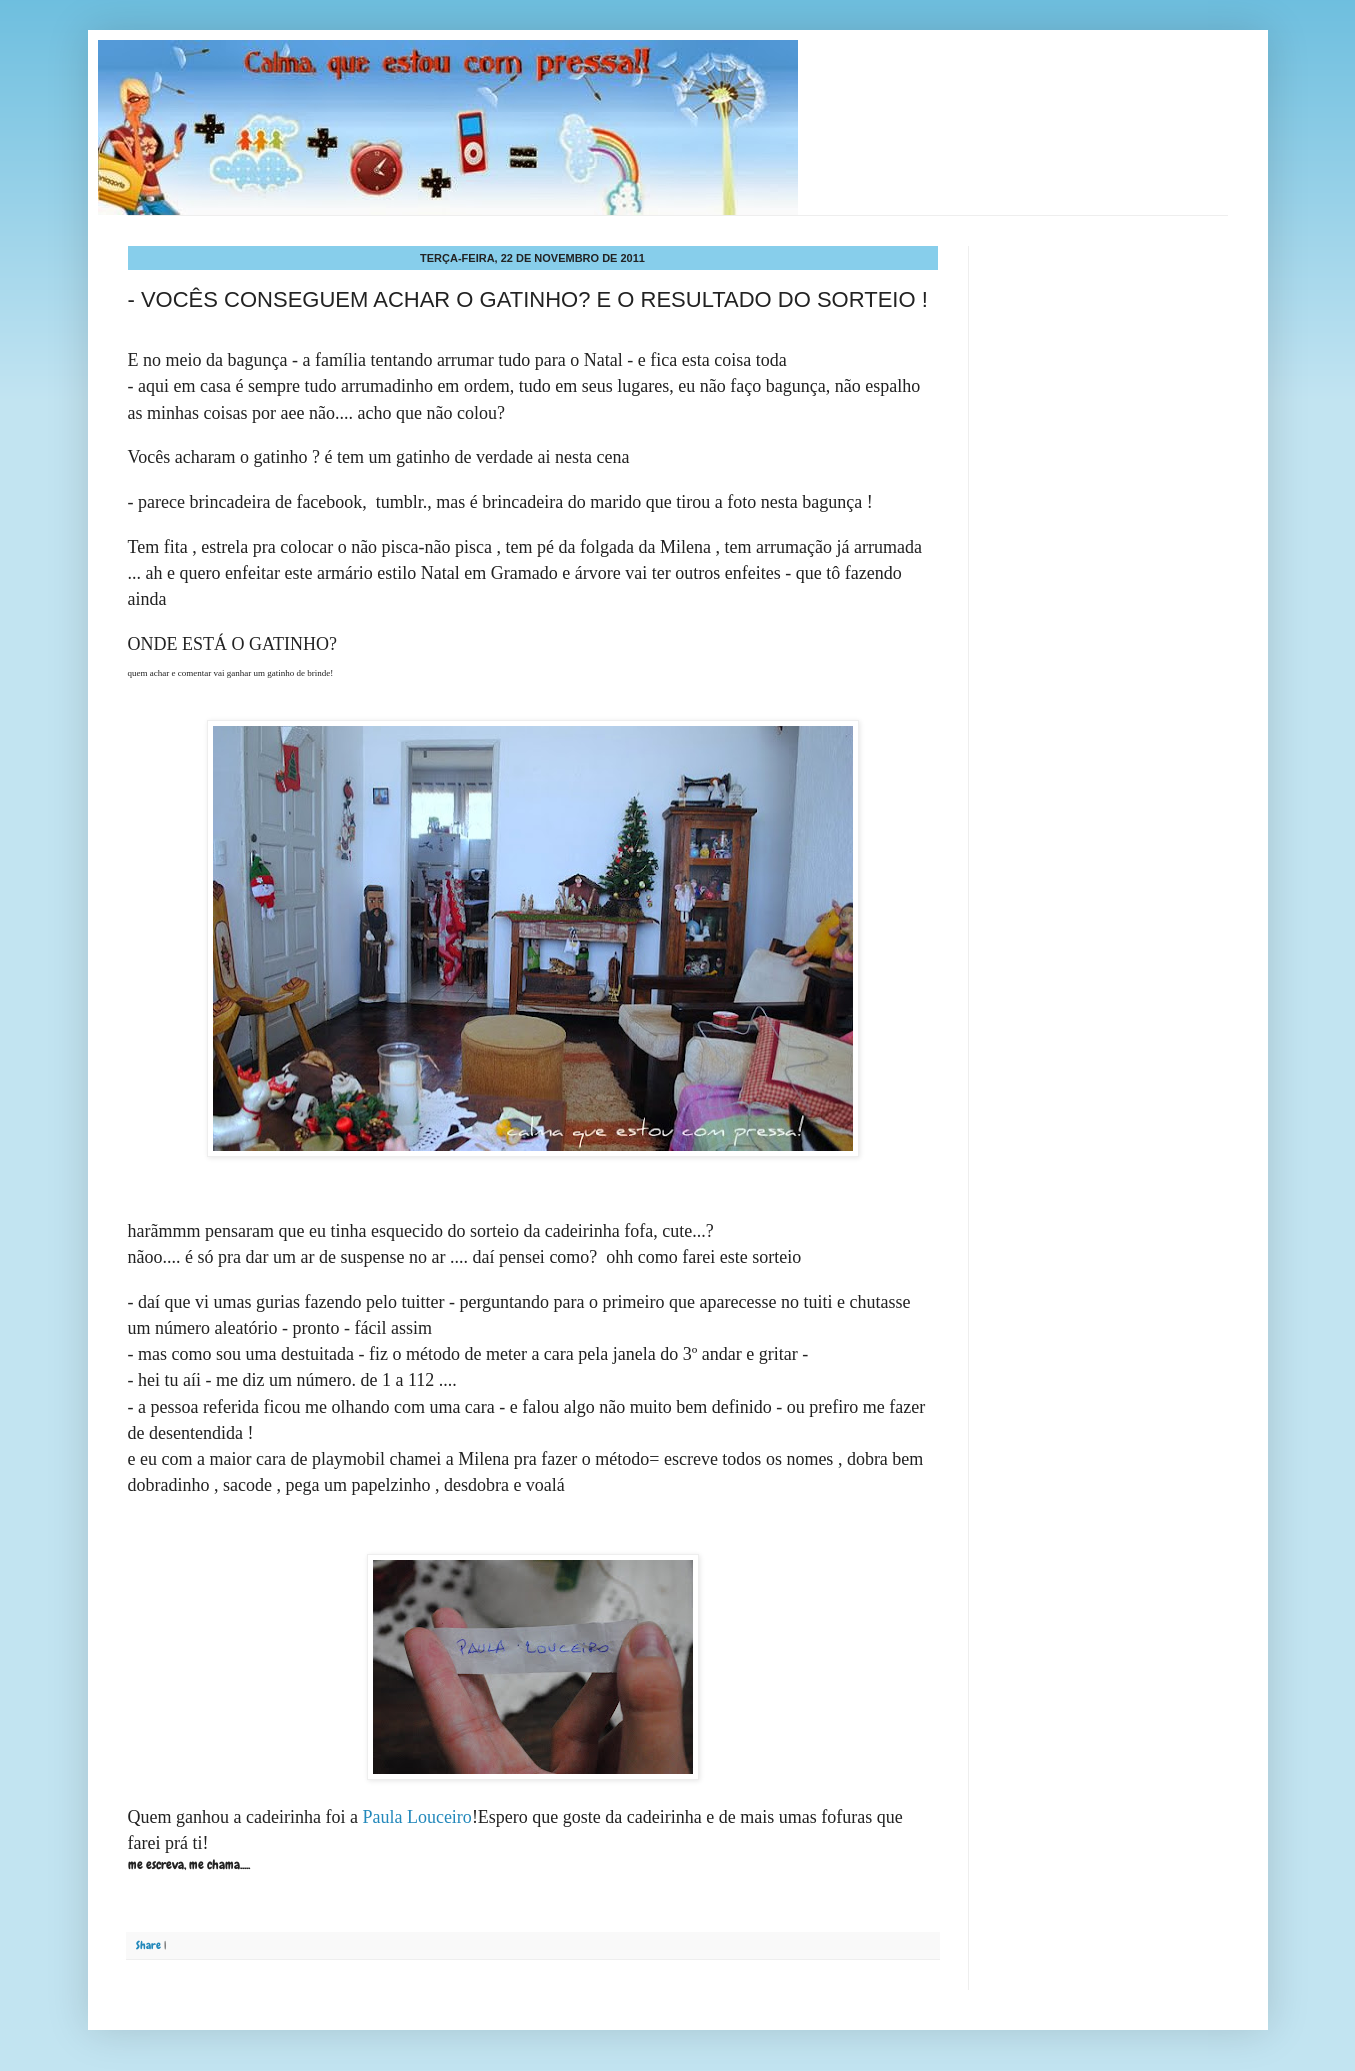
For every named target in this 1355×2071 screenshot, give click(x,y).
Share (148, 1945)
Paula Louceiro (416, 1817)
